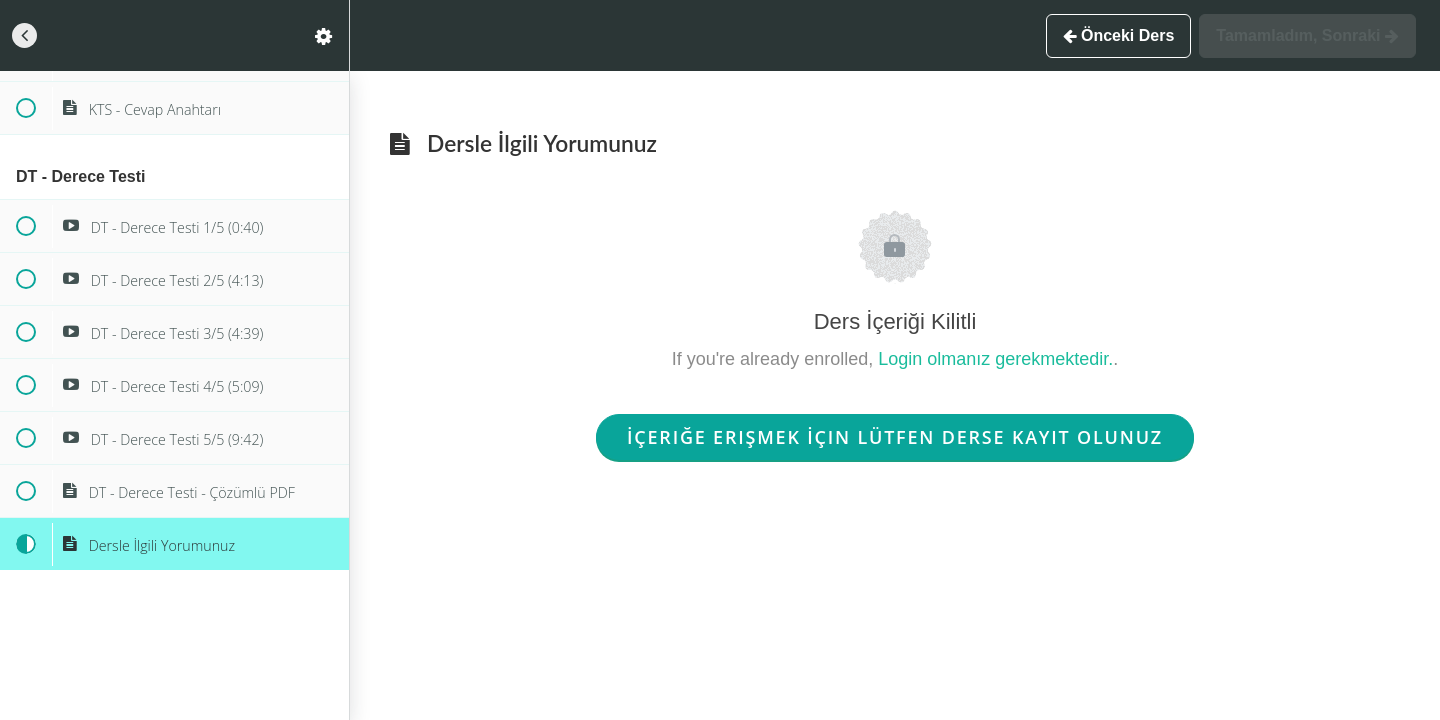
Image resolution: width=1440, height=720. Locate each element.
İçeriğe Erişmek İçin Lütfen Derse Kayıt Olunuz (895, 437)
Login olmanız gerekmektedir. (995, 359)
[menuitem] (324, 35)
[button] (25, 35)
